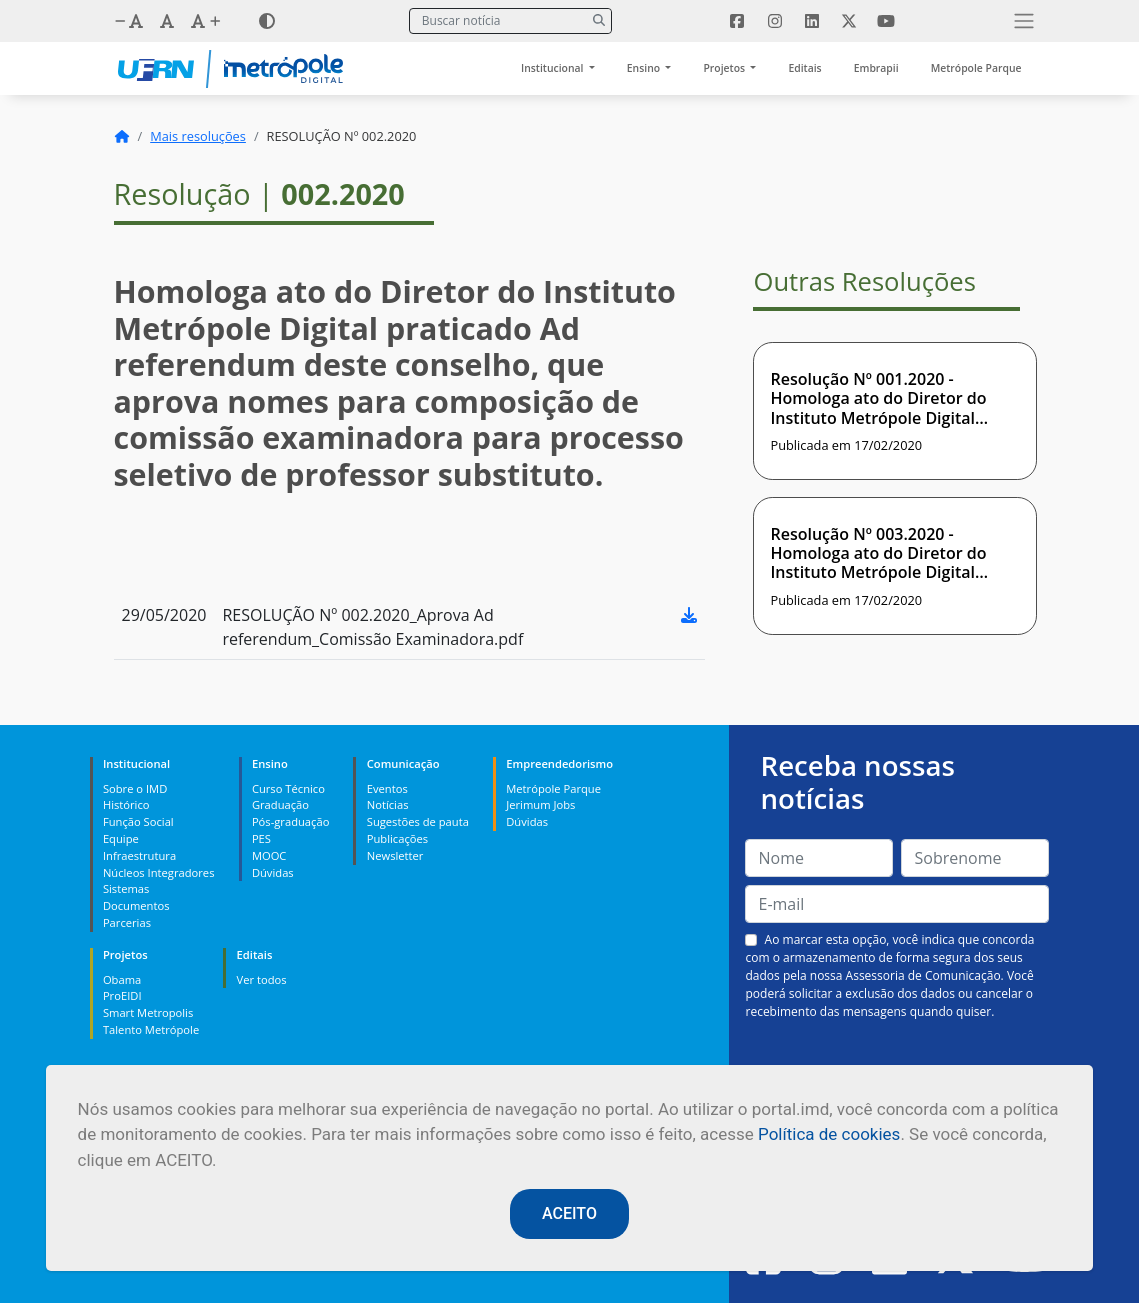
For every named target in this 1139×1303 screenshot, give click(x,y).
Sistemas (126, 888)
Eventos (387, 788)
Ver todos (262, 979)
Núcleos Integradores (159, 872)
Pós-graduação (290, 821)
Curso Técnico (288, 788)
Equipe (121, 838)
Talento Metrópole (151, 1029)
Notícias (388, 804)
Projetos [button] (725, 68)
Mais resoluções (198, 136)
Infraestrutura (139, 855)
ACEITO (569, 1213)
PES (261, 838)
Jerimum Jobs (540, 804)
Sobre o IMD (135, 788)
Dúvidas (273, 872)
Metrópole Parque (976, 68)
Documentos (136, 905)
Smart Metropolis (148, 1012)
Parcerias (127, 922)
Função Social (138, 821)
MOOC (269, 855)
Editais (804, 68)
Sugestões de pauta (418, 821)
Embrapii (876, 68)
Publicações (397, 838)
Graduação (280, 804)
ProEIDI (122, 995)
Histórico (126, 804)
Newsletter (395, 855)
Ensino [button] (645, 68)
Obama (122, 979)
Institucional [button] (553, 68)
